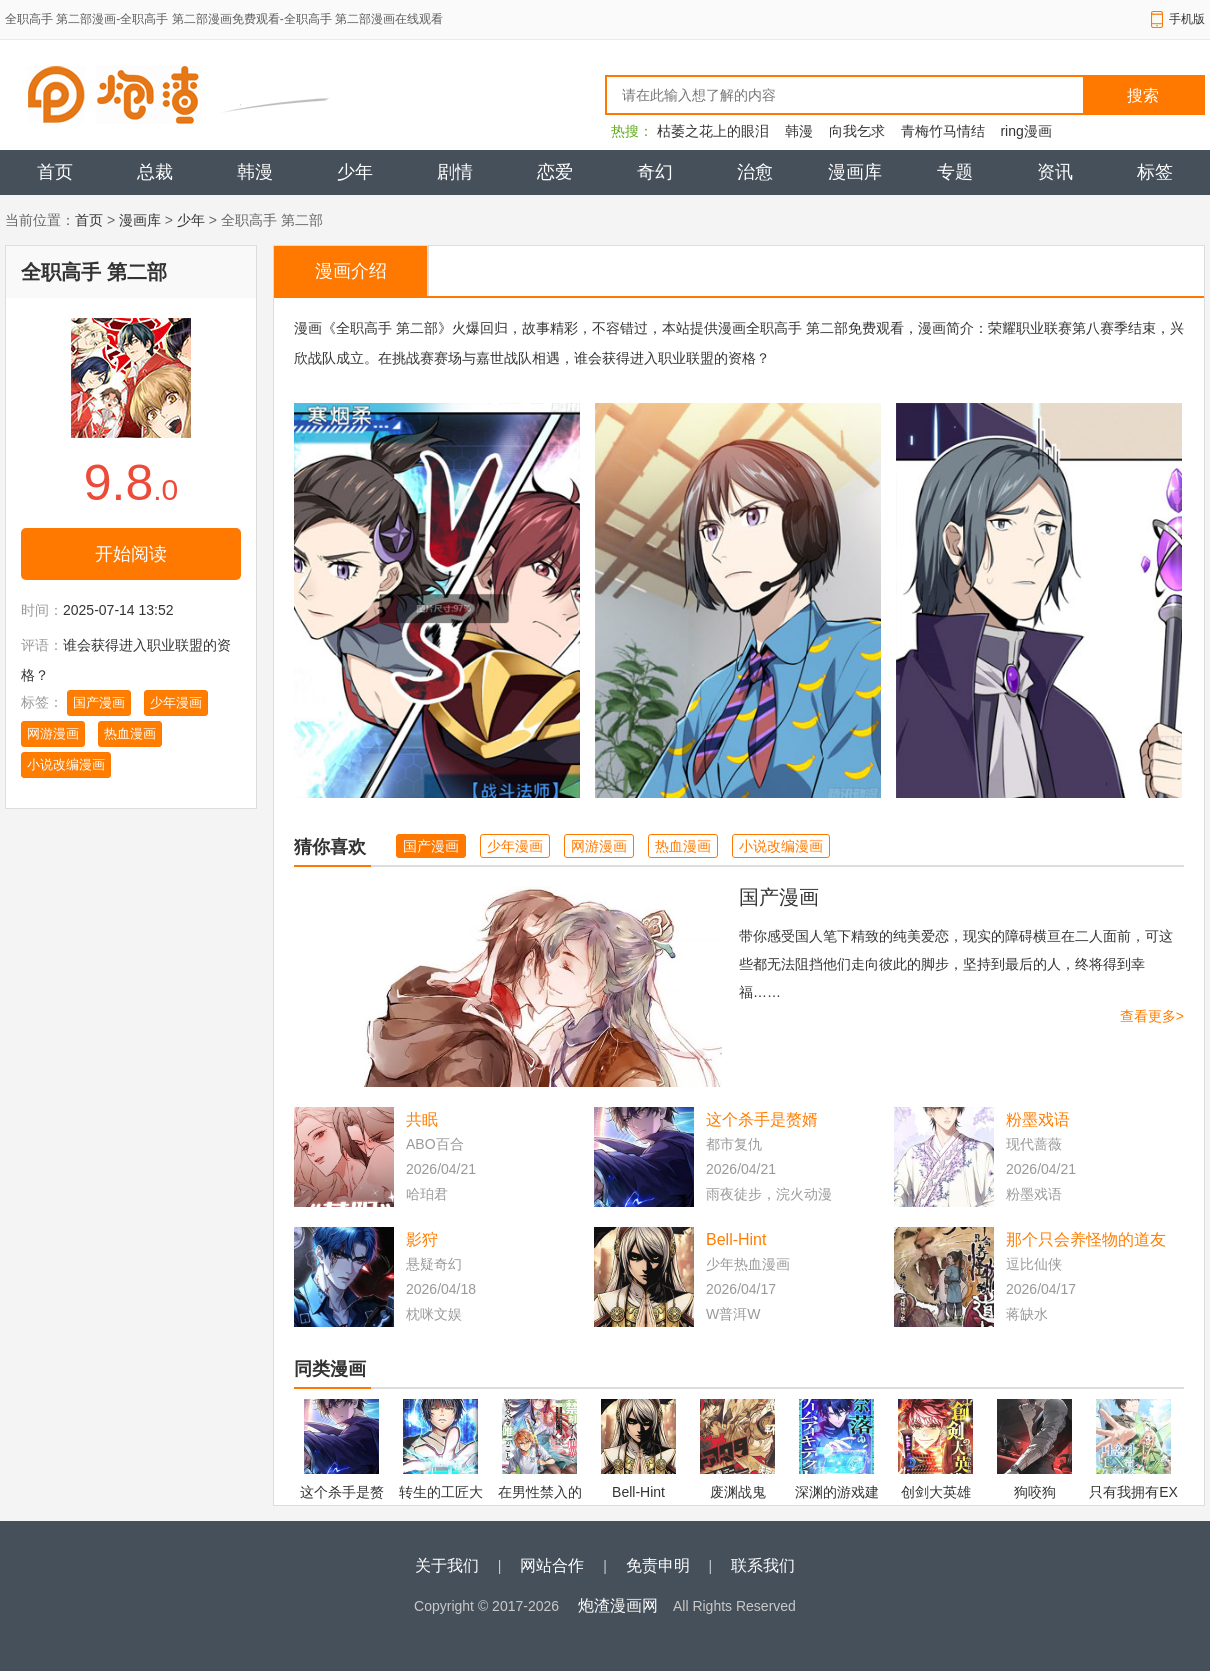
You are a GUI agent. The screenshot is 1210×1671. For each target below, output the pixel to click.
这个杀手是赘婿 (762, 1119)
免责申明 (658, 1565)
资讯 (1055, 172)
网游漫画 (53, 733)
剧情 (455, 172)
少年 (355, 172)
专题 (955, 172)
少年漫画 (176, 702)
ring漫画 (1025, 131)
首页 (55, 172)
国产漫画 (99, 702)
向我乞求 (857, 131)
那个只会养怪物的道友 (1086, 1239)
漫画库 (855, 172)
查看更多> (1152, 1016)
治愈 (755, 172)
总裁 (155, 172)
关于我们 (447, 1565)
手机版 (1187, 19)
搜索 (1143, 95)
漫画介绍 (351, 271)
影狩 (422, 1239)
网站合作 (552, 1565)
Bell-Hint (736, 1239)
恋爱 (555, 172)
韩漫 (799, 131)
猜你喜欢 (330, 847)
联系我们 (763, 1565)
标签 (1155, 172)
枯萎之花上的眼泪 (713, 131)
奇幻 (655, 172)
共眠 (422, 1119)
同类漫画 (330, 1369)
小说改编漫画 (66, 764)
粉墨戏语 (1038, 1119)
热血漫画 (130, 733)
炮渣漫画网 (618, 1605)
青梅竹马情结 (943, 131)
